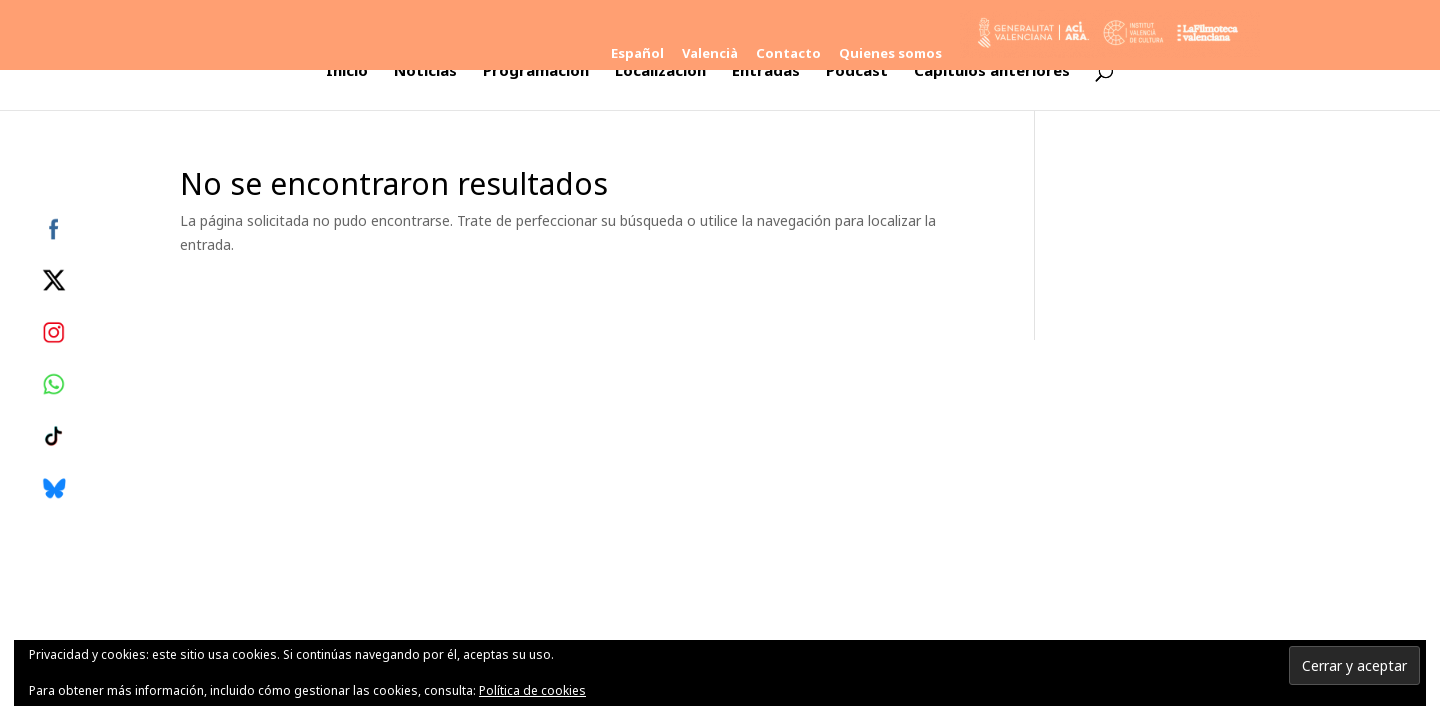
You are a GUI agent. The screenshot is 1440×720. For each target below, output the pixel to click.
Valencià (710, 54)
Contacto (788, 54)
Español (637, 54)
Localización (660, 71)
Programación (536, 71)
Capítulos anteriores (992, 71)
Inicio (347, 71)
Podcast (857, 71)
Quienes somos (890, 54)
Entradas (766, 71)
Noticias (425, 71)
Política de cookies (532, 690)
